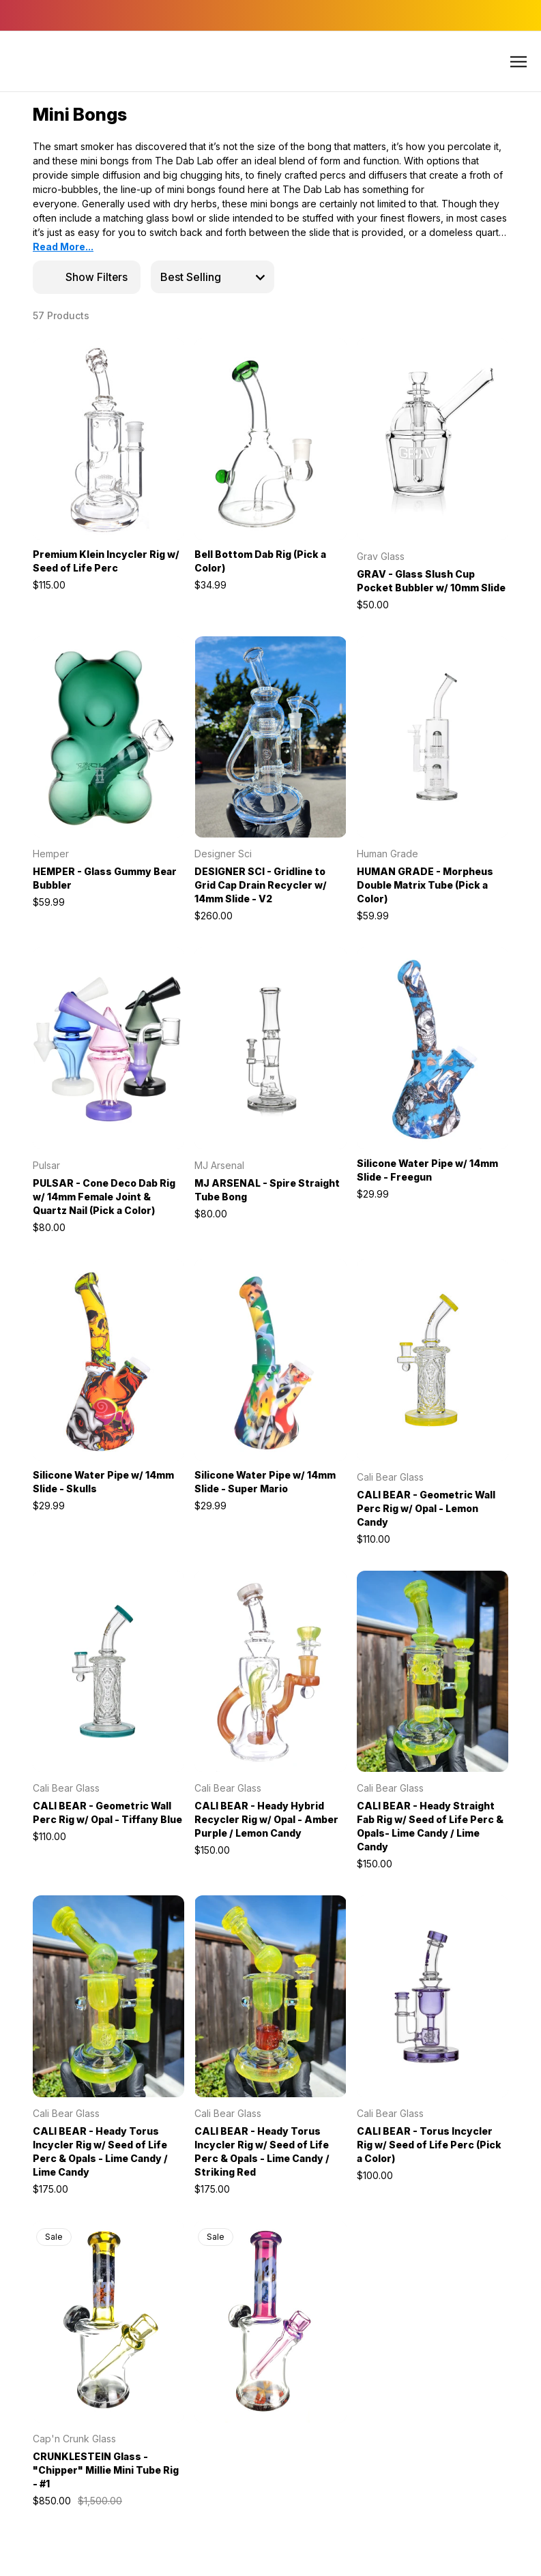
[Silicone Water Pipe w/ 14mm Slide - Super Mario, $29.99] (270, 1360)
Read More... (63, 246)
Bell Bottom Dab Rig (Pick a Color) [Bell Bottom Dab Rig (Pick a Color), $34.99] (260, 561)
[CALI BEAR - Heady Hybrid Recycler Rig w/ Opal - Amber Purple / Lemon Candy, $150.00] (270, 1672)
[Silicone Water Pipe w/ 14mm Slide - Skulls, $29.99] (108, 1360)
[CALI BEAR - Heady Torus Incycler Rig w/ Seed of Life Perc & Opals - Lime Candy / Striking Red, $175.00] (270, 1996)
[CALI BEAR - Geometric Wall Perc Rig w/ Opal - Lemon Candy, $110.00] (432, 1360)
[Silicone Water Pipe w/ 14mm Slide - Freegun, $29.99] (432, 1048)
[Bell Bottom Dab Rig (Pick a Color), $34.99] (270, 439)
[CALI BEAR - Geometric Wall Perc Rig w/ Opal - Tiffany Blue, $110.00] (108, 1672)
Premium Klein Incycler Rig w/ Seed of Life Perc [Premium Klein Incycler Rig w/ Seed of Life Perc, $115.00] (106, 561)
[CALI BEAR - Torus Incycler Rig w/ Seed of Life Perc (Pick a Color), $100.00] (432, 1996)
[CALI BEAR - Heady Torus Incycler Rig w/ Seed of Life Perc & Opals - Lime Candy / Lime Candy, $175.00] (108, 1996)
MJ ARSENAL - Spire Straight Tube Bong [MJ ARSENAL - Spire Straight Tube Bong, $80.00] (267, 1189)
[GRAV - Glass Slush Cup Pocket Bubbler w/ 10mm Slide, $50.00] (432, 439)
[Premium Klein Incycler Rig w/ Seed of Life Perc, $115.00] (108, 439)
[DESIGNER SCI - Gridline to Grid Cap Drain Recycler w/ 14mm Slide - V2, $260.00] (270, 737)
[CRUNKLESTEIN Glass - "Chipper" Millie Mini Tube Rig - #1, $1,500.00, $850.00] (108, 2322)
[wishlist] (149, 351)
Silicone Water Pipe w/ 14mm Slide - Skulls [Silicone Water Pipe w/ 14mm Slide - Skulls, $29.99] (103, 1481)
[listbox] (212, 277)
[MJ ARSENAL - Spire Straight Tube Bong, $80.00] (270, 1048)
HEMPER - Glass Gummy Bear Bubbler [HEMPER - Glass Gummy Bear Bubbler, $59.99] (105, 878)
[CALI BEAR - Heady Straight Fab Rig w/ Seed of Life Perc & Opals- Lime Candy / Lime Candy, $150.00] (432, 1672)
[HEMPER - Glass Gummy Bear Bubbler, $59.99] (108, 737)
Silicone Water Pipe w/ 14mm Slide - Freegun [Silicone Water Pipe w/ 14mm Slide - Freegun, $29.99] (427, 1170)
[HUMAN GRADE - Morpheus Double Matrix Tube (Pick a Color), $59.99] (432, 737)
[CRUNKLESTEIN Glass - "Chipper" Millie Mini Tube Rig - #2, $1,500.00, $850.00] (270, 2322)
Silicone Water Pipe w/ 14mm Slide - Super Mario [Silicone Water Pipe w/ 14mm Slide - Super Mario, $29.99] (265, 1481)
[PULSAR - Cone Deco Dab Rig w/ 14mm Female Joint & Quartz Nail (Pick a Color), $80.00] (108, 1048)
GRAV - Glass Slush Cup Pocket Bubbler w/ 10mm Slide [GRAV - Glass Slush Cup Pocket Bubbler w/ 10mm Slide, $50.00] (431, 580)
